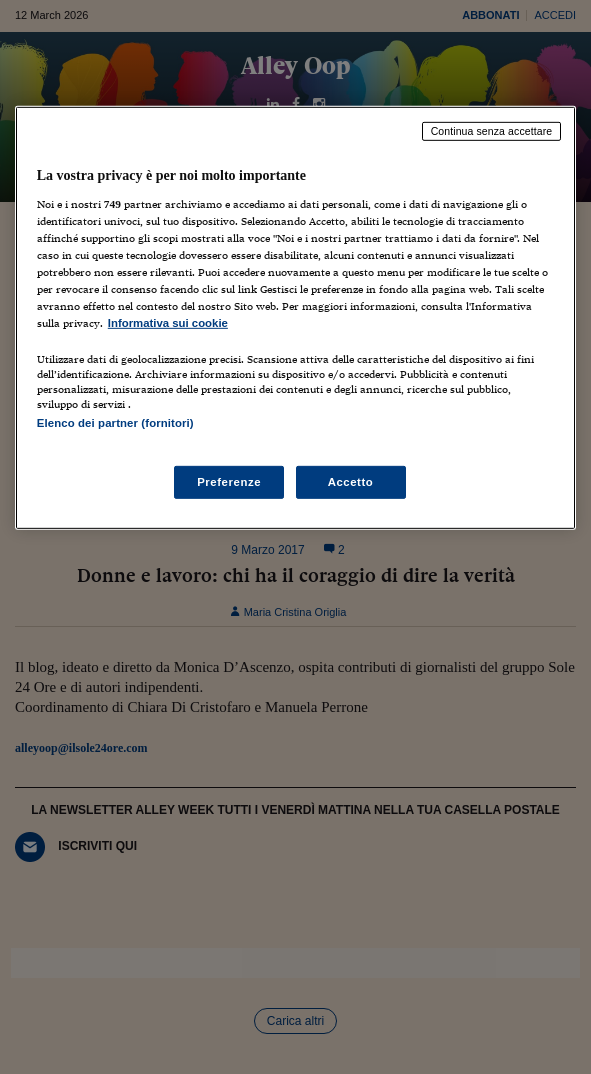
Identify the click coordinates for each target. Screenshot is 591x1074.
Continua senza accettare (492, 131)
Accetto (351, 481)
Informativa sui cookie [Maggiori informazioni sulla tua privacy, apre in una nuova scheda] (168, 323)
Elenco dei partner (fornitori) (115, 423)
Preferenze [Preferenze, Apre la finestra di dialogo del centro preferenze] (229, 481)
